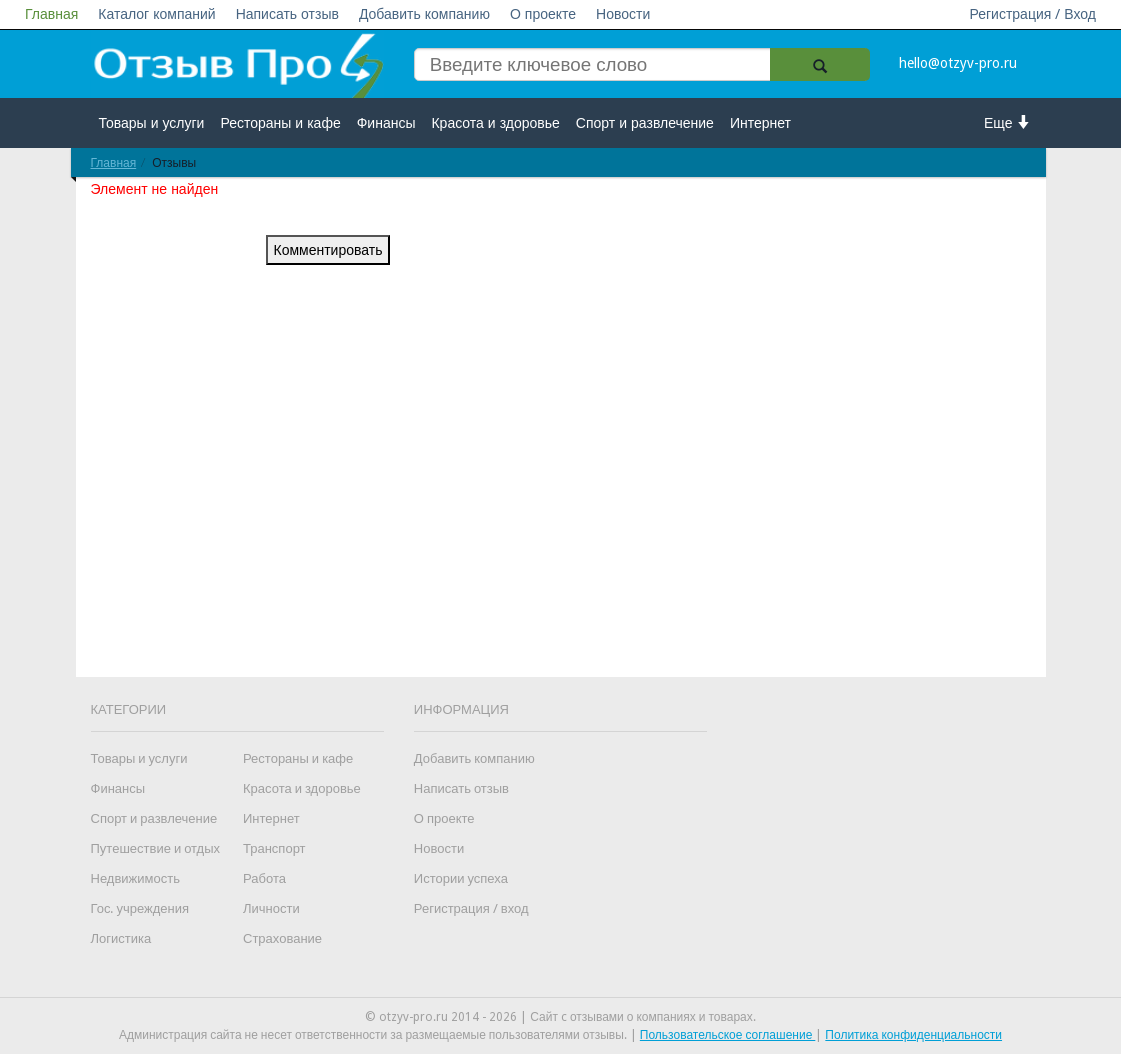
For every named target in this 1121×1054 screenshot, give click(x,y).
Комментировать (328, 250)
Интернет (760, 123)
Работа (264, 878)
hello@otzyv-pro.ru (958, 63)
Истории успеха (461, 878)
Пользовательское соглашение (728, 1035)
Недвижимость (135, 878)
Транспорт (274, 848)
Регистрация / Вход (1032, 14)
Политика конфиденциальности (913, 1035)
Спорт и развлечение (645, 123)
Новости (623, 14)
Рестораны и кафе (280, 123)
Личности (271, 908)
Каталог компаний (156, 14)
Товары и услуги (152, 123)
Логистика (121, 938)
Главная (51, 14)
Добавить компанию (424, 14)
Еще (1007, 122)
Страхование (282, 938)
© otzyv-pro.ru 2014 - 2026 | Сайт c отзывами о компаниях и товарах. (560, 1017)
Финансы (386, 123)
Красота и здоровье (495, 123)
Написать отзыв (287, 14)
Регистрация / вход (471, 908)
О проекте (543, 14)
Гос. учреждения (140, 908)
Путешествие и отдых (156, 848)
